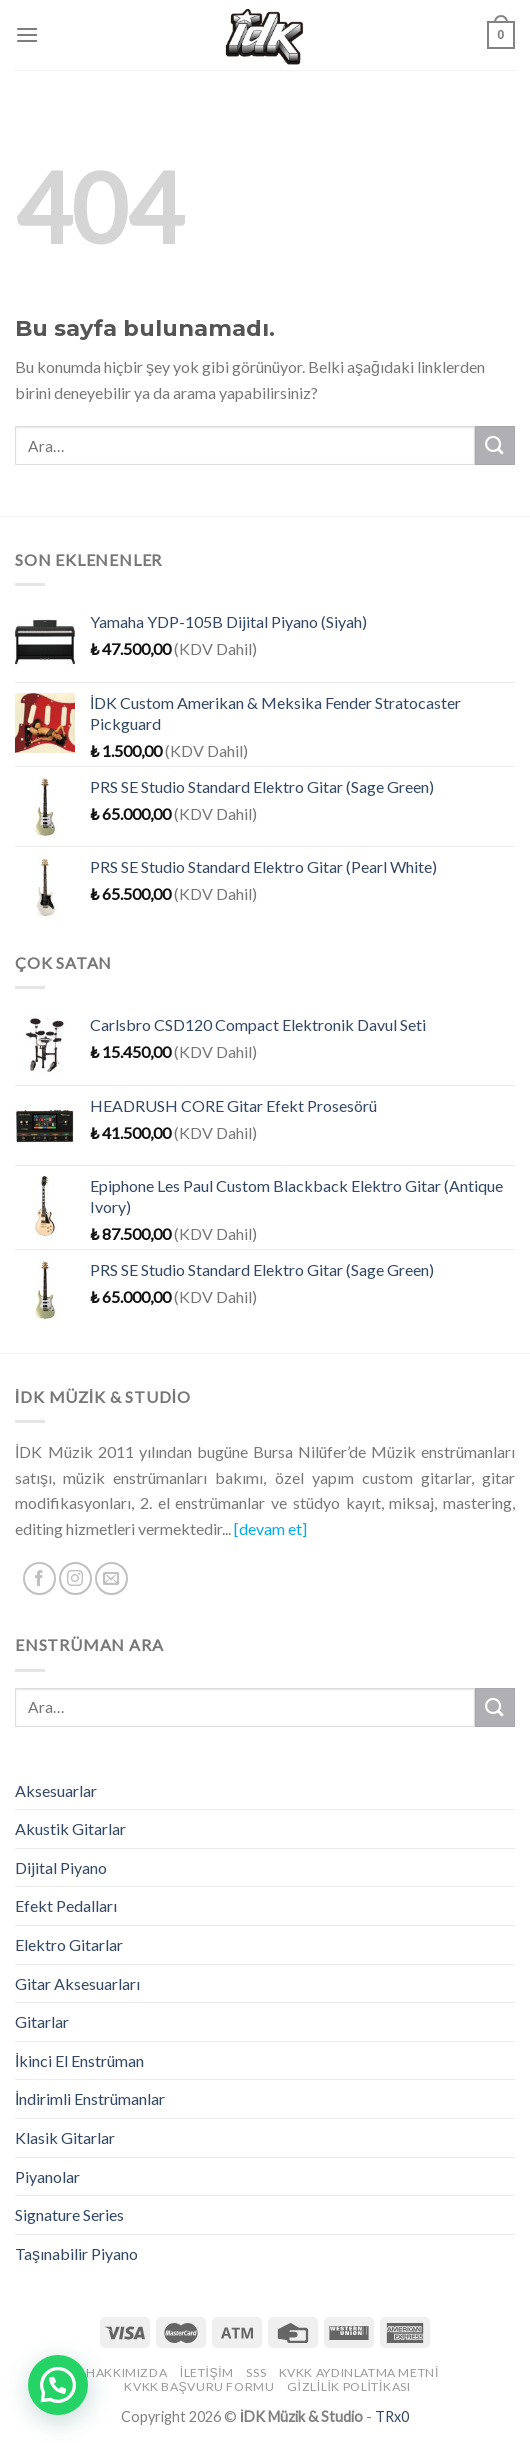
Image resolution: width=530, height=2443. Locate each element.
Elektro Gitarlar (69, 1944)
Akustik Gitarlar (70, 1828)
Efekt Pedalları (66, 1905)
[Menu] (27, 34)
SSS (256, 2372)
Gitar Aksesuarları (77, 1983)
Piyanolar (47, 2176)
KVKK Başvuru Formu (199, 2386)
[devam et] (270, 1528)
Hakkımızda (126, 2372)
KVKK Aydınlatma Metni (359, 2372)
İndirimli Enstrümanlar (90, 2098)
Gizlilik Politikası (349, 2386)
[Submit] (495, 445)
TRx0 (392, 2416)
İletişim (207, 2372)
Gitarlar (42, 2021)
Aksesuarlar (56, 1790)
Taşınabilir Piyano (76, 2253)
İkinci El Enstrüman (79, 2060)
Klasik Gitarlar (65, 2137)
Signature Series (69, 2214)
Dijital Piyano (61, 1867)
